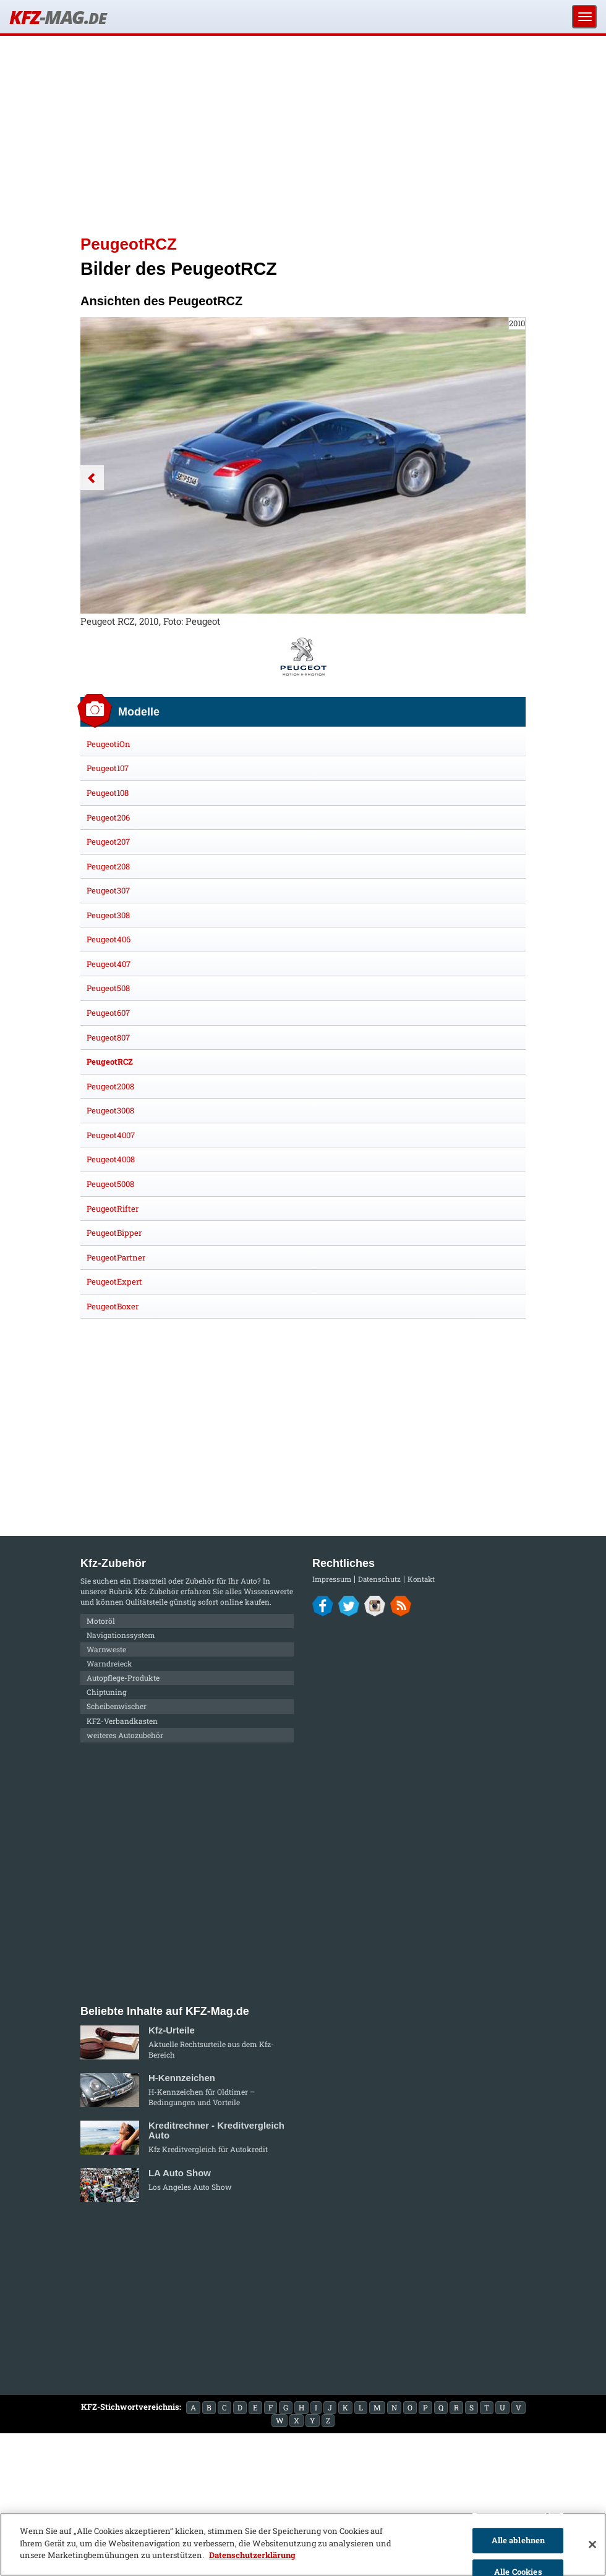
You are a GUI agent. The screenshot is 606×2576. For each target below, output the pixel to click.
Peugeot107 (108, 768)
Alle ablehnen (518, 2540)
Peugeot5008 (110, 1183)
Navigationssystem (121, 1635)
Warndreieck (109, 1663)
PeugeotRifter (113, 1208)
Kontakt (421, 1579)
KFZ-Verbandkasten (122, 1721)
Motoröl (101, 1621)
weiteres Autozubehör (125, 1735)
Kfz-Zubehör (157, 1591)
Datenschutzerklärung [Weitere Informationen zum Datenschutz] (252, 2555)
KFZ (57, 17)
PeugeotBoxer (113, 1306)
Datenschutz (379, 1579)
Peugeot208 (108, 866)
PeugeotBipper (114, 1232)
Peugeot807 (108, 1037)
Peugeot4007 (111, 1135)
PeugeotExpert (114, 1281)
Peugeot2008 (110, 1086)
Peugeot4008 (111, 1159)
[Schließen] (592, 2544)
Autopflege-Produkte (123, 1678)
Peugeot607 (108, 1012)
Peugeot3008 (110, 1110)
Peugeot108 (108, 792)
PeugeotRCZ (110, 1061)
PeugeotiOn (108, 744)
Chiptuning (107, 1692)
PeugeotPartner (116, 1257)
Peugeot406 (108, 939)
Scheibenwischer (117, 1706)
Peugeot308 (108, 915)
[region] (303, 2544)
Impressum (331, 1579)
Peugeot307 (108, 890)
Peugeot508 (108, 988)
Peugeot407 (108, 963)
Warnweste (106, 1649)
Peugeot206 (108, 817)
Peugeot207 (108, 841)
